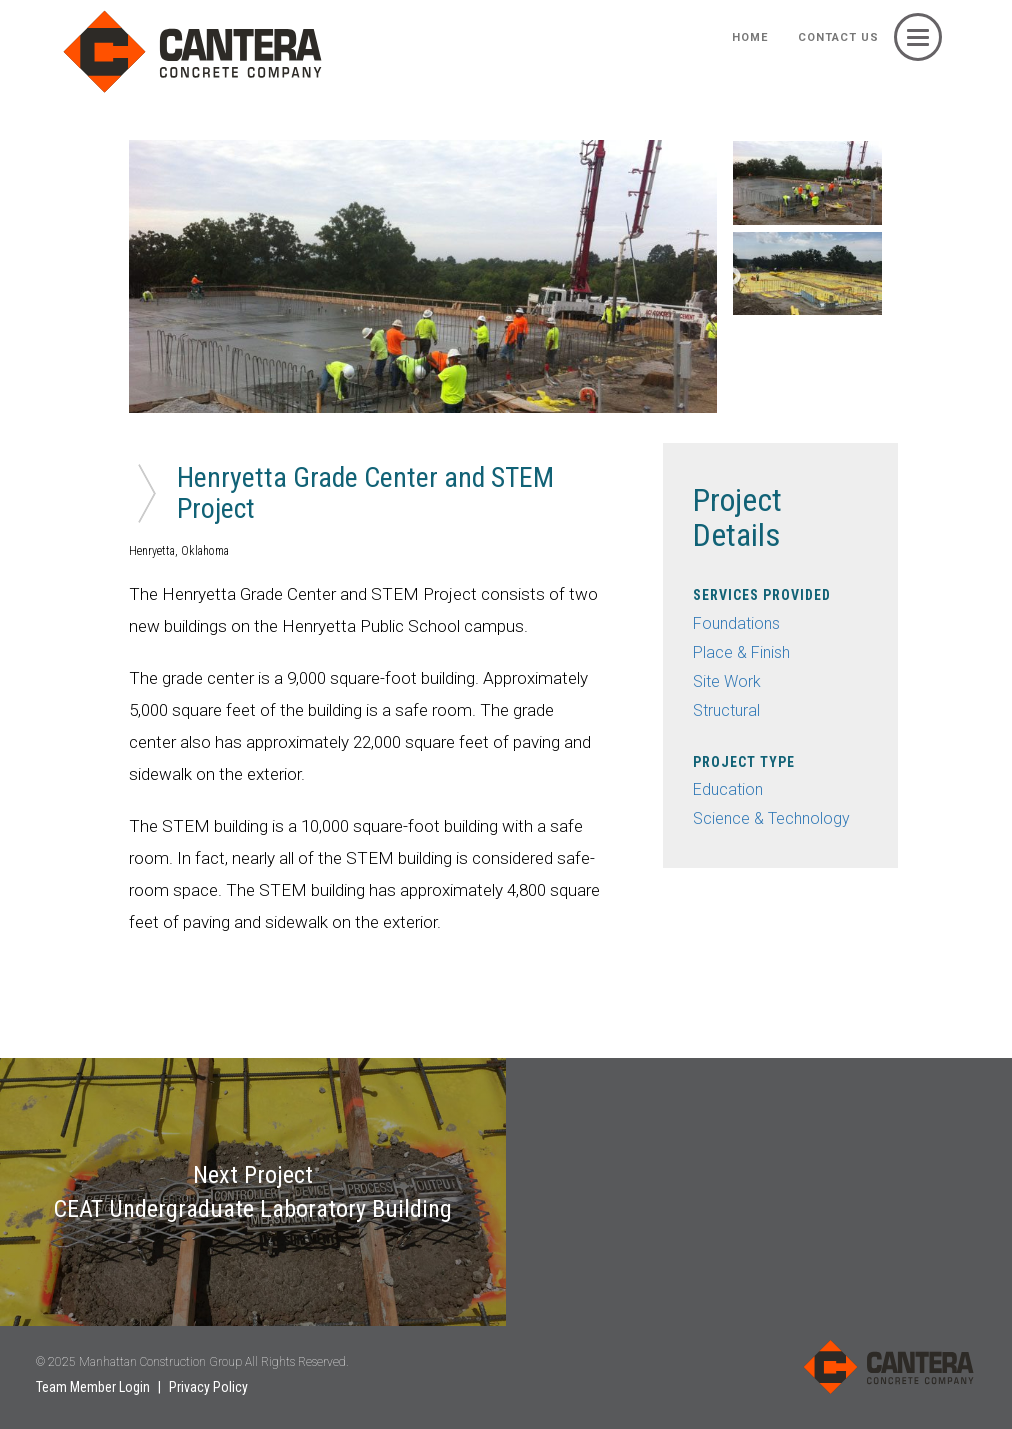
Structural (726, 710)
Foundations (736, 623)
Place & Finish (741, 652)
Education (728, 789)
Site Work (727, 681)
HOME (750, 37)
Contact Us (838, 37)
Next (732, 277)
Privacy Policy (208, 1387)
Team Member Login (93, 1387)
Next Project (253, 1192)
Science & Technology (771, 818)
